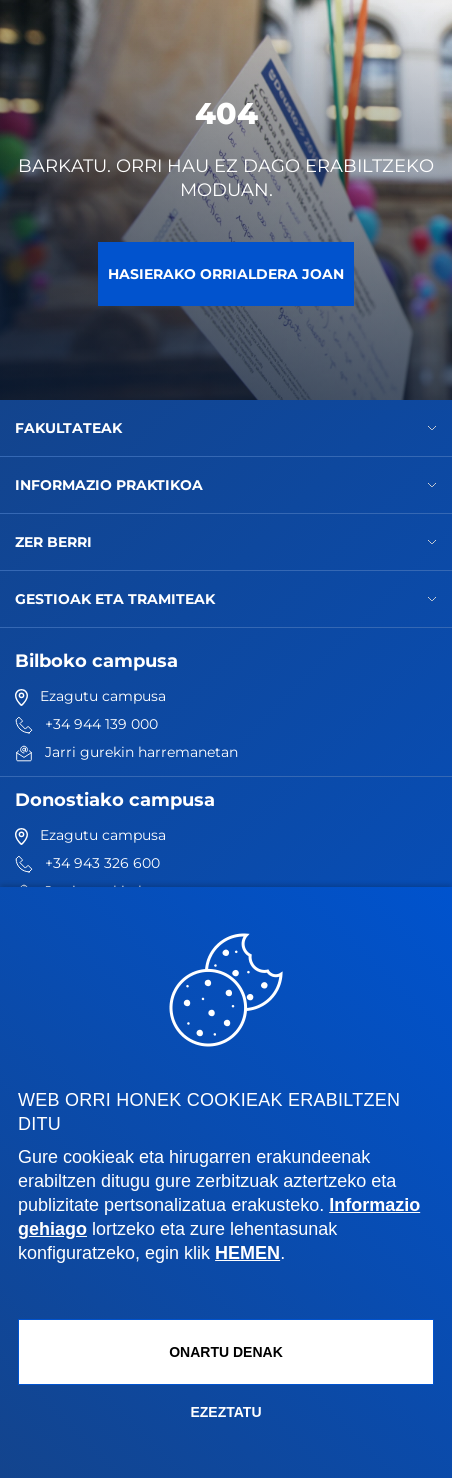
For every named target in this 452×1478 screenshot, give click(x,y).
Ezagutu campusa (90, 696)
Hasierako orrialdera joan (226, 274)
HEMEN (247, 1253)
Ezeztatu (225, 1412)
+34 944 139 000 (86, 724)
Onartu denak (226, 1352)
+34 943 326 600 (87, 863)
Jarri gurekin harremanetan (126, 752)
